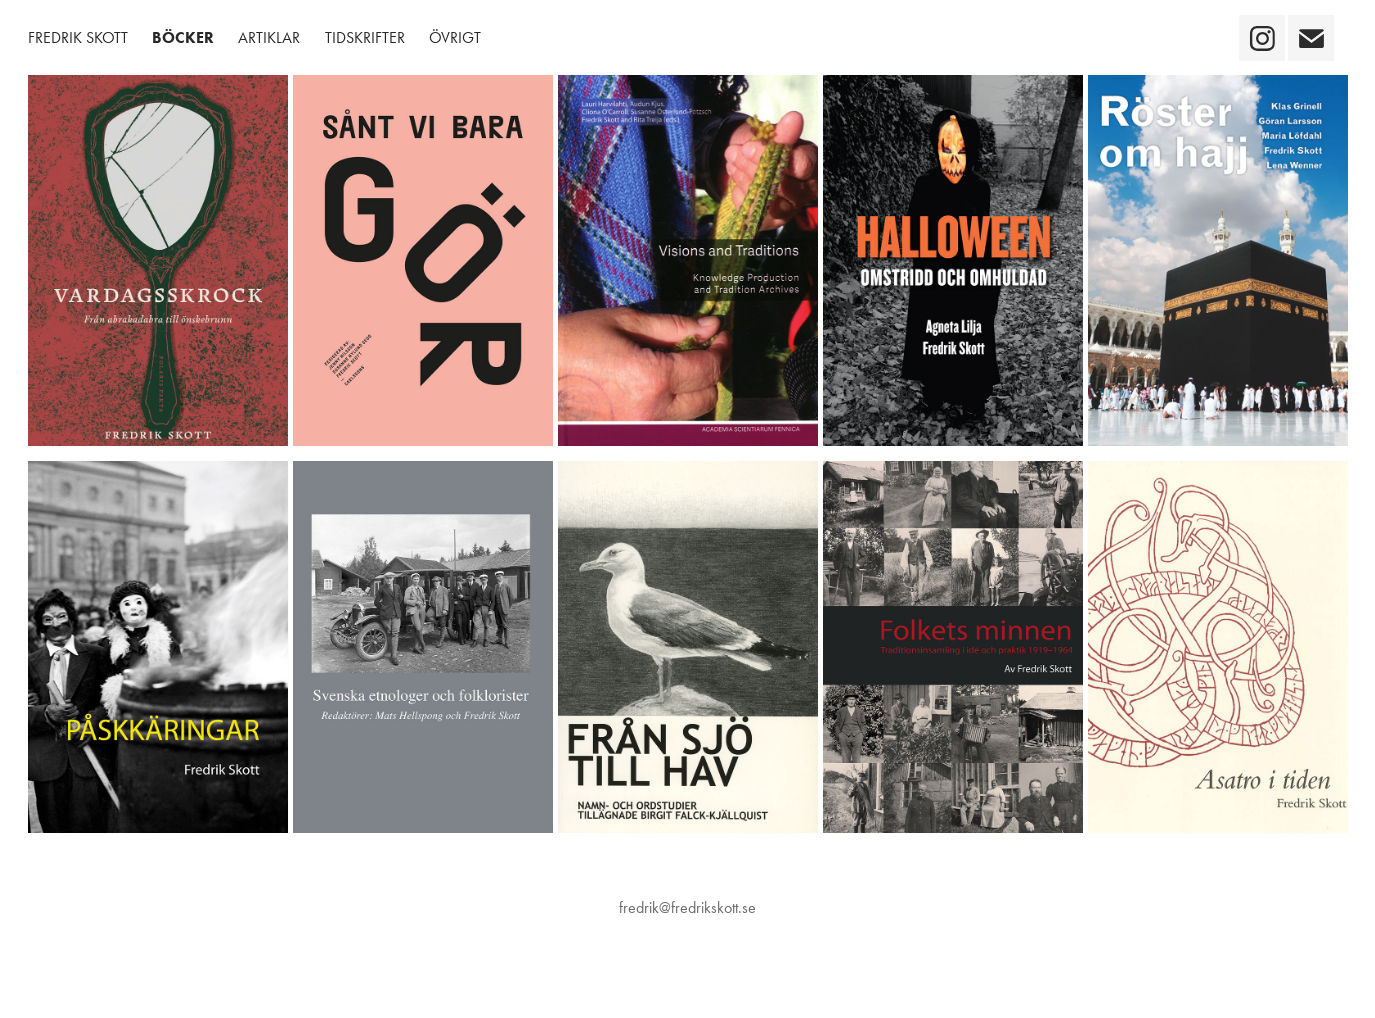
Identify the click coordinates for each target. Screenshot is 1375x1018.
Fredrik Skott (78, 37)
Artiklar (269, 37)
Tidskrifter (365, 37)
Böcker (183, 37)
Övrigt (455, 37)
